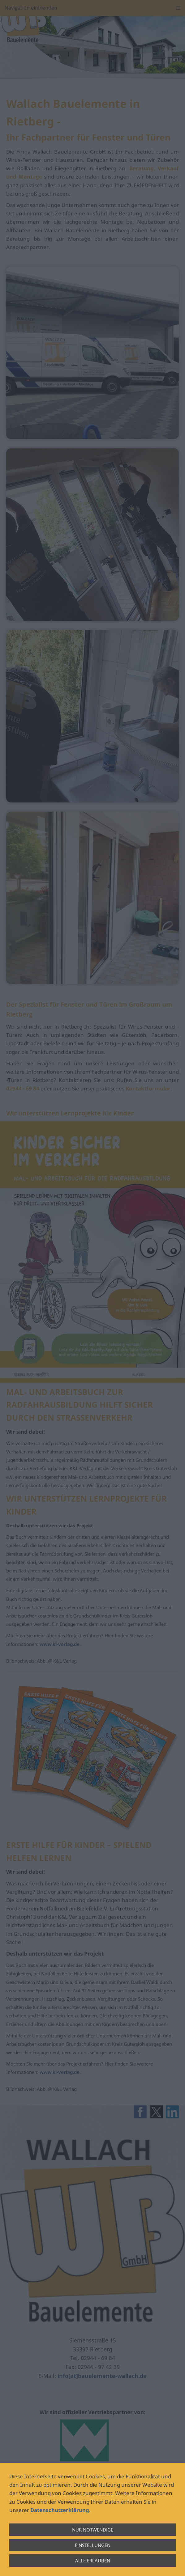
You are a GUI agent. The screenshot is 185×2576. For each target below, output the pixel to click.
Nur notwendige (92, 2530)
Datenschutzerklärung (59, 2510)
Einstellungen (92, 2545)
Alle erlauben (92, 2560)
